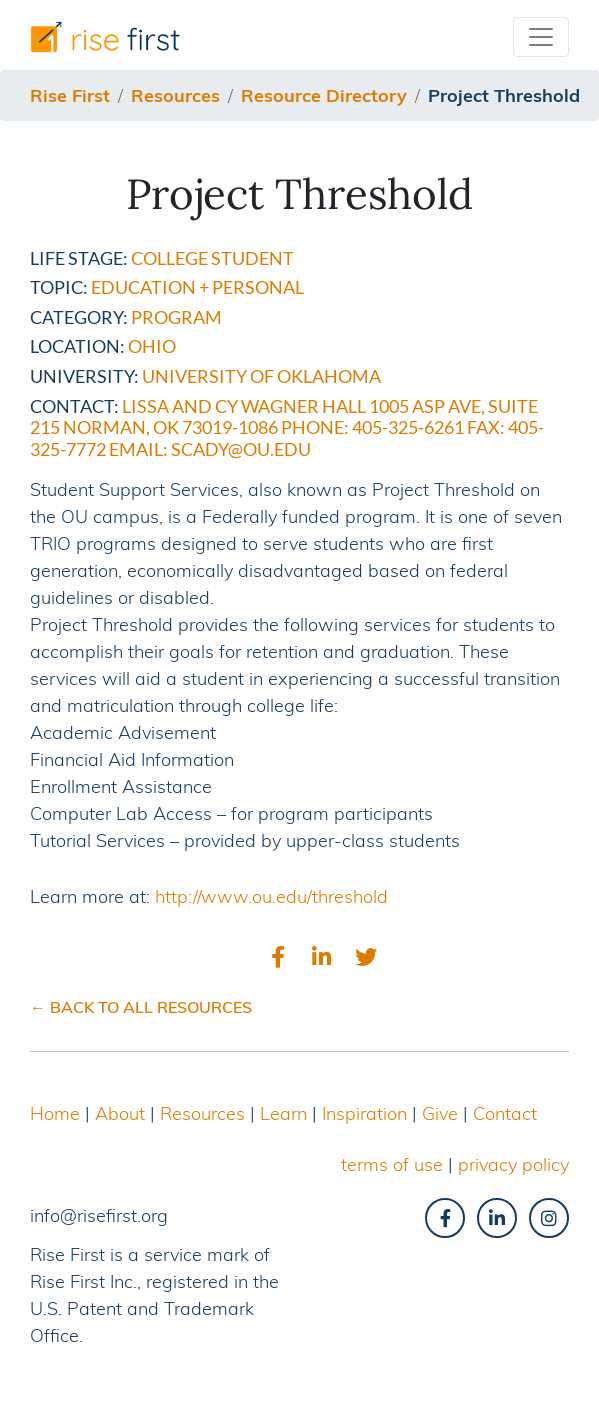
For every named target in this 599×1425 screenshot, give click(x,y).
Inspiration (364, 1113)
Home (55, 1113)
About (120, 1113)
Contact (505, 1113)
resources (175, 95)
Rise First (70, 95)
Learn (283, 1113)
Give (440, 1113)
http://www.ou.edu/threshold (271, 896)
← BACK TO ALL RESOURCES (141, 1007)
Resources (202, 1113)
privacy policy (513, 1164)
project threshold (504, 95)
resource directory (324, 95)
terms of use (392, 1164)
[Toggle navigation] (541, 37)
